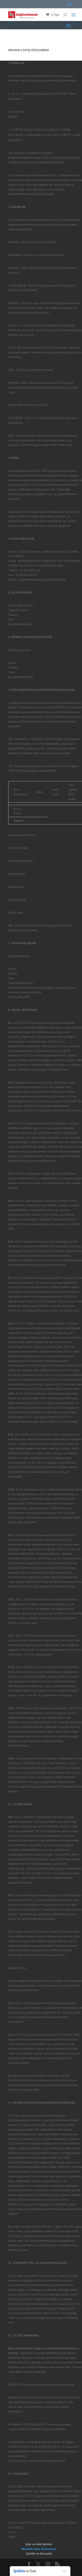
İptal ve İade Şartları (38, 2544)
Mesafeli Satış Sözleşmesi (38, 2548)
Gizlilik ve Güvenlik (39, 2553)
